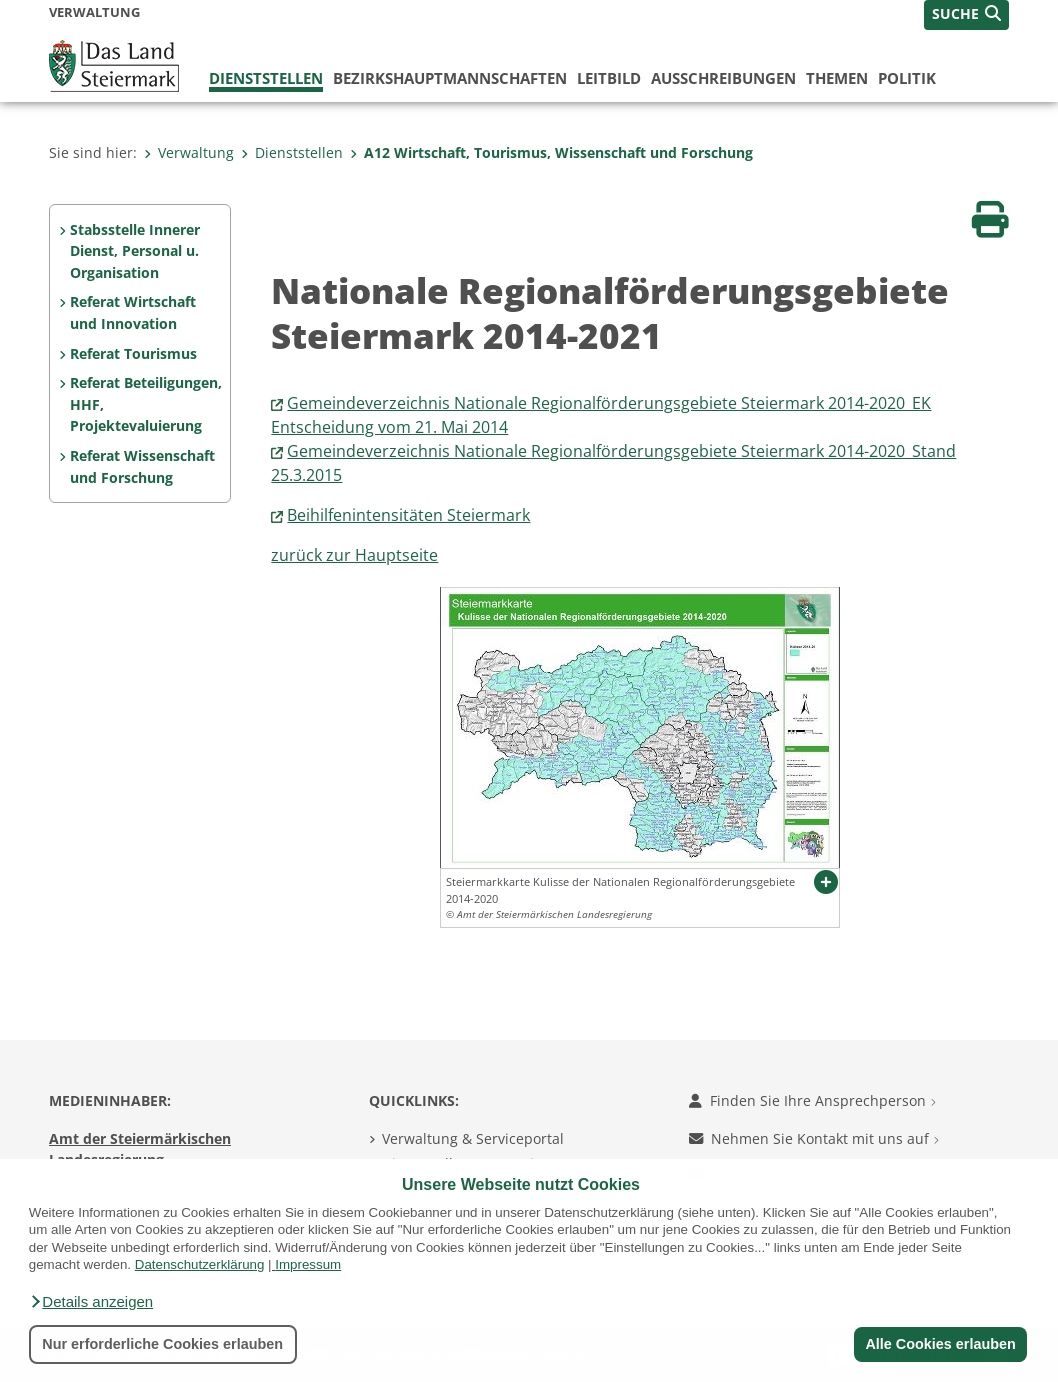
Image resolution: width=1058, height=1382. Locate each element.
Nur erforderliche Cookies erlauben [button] (162, 1344)
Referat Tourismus (133, 353)
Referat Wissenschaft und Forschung (142, 466)
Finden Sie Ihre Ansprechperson (812, 1100)
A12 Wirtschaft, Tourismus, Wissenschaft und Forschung (551, 152)
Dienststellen (266, 78)
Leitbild (609, 78)
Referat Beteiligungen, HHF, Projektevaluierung (146, 404)
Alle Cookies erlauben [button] (940, 1344)
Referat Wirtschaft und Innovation (133, 312)
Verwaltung (189, 152)
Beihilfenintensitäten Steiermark (408, 515)
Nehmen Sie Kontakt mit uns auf (814, 1138)
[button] (91, 1302)
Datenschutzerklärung (200, 1264)
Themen (837, 78)
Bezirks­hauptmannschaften (450, 78)
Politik (907, 78)
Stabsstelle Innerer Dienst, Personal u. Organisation (135, 251)
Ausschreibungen (723, 78)
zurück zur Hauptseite (354, 555)
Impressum (308, 1264)
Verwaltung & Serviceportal (473, 1138)
